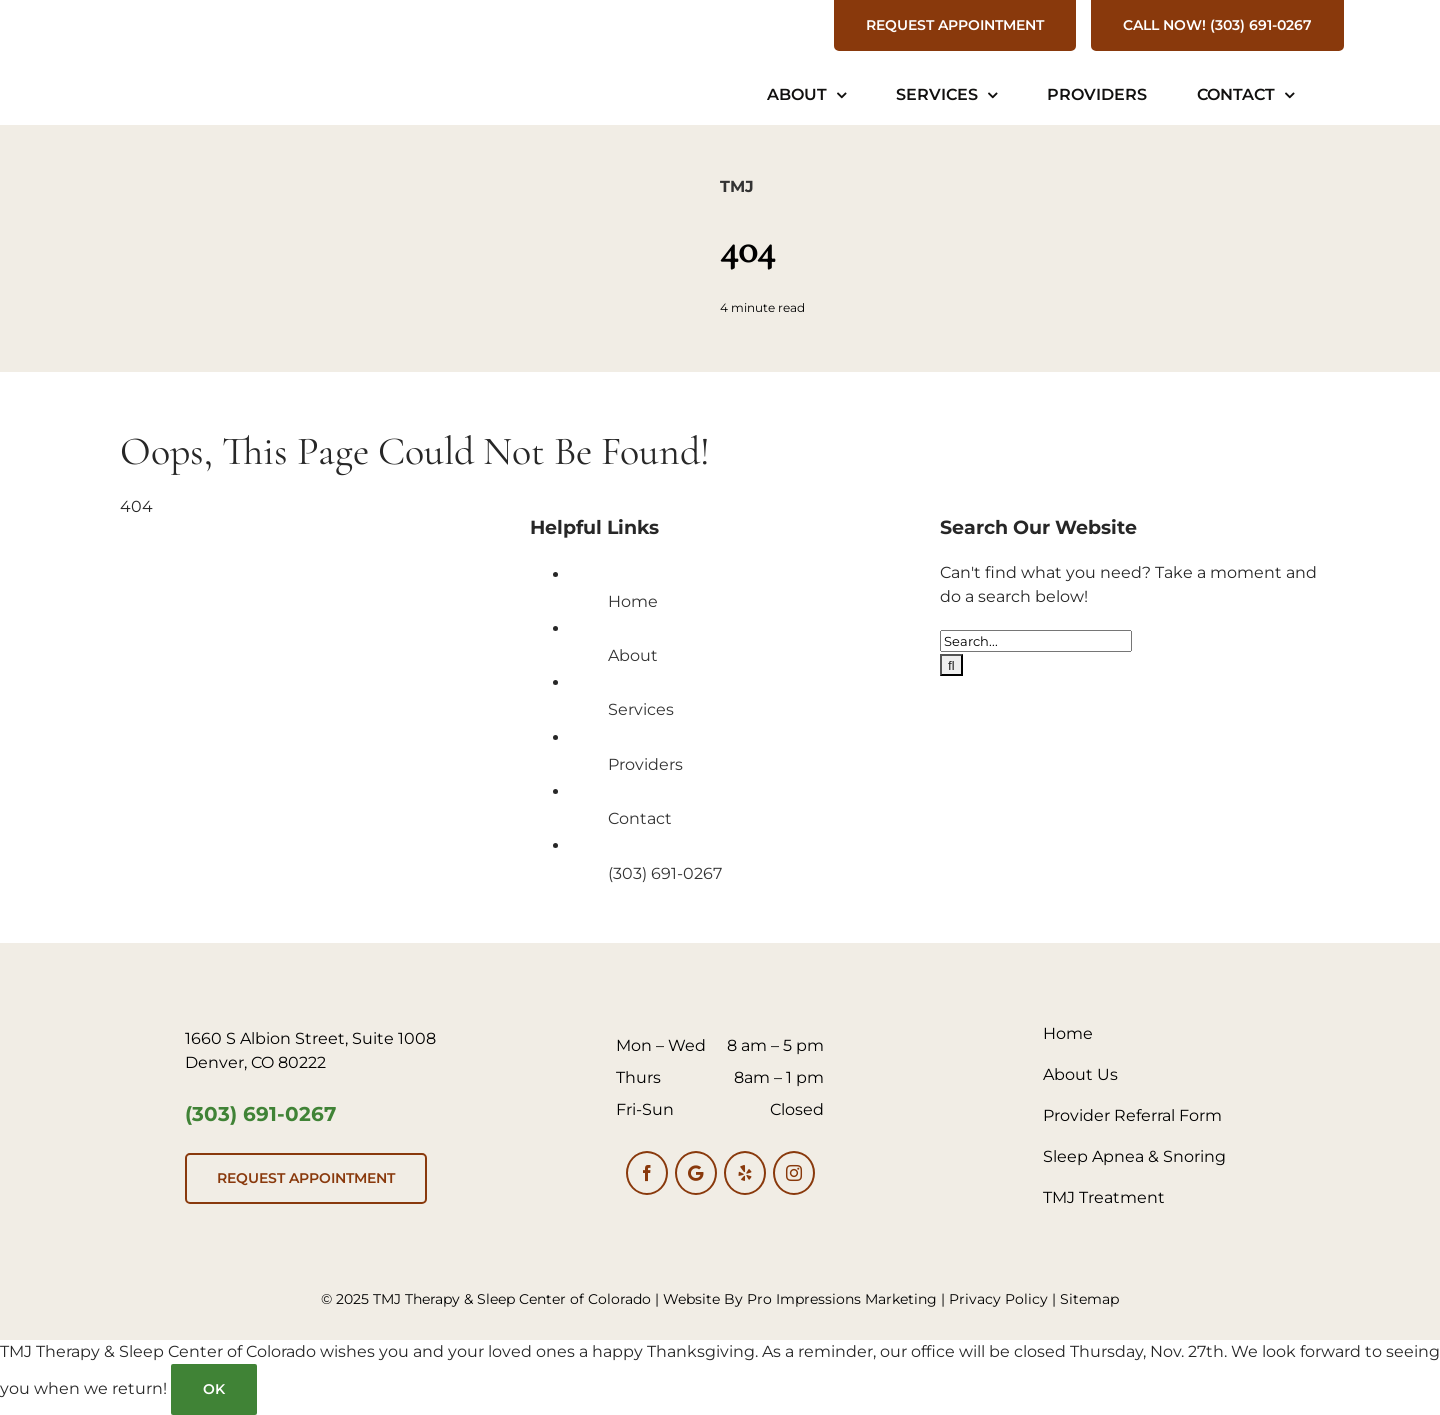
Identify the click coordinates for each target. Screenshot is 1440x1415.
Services (641, 709)
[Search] (951, 665)
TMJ (737, 186)
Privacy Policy (998, 1299)
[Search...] (1036, 641)
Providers (645, 764)
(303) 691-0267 (665, 873)
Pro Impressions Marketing (842, 1299)
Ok (214, 1389)
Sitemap (1089, 1299)
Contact (640, 818)
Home (633, 601)
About (633, 655)
